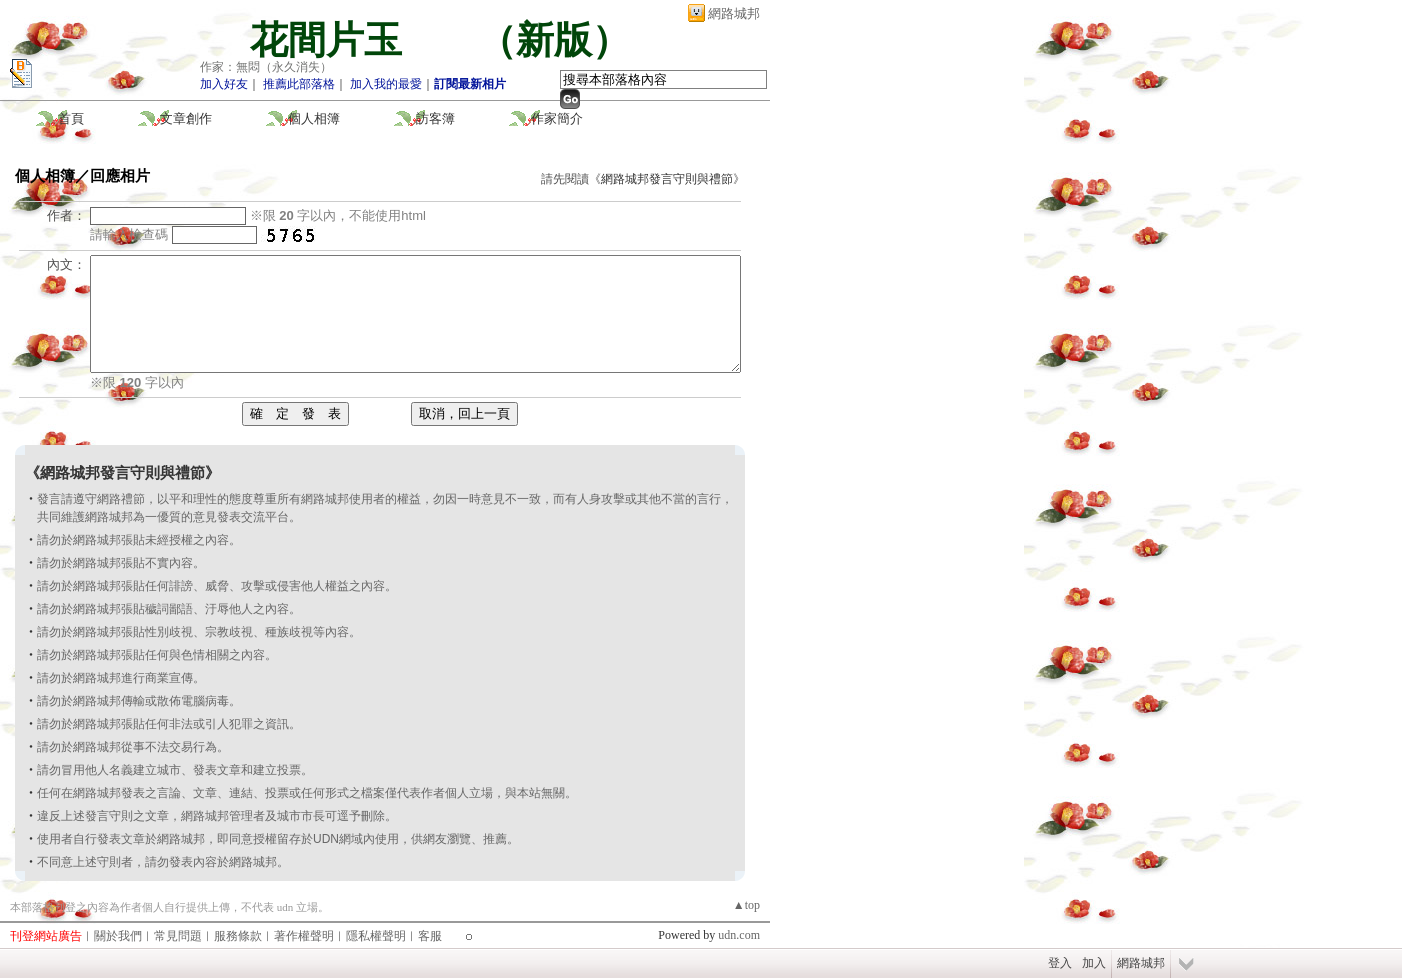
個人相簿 (314, 118)
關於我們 (118, 936)
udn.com (739, 935)
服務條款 (238, 936)
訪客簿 (435, 118)
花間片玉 (345, 40)
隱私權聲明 (376, 936)
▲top (746, 905)
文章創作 (186, 118)
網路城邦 (734, 13)
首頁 (71, 118)
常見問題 (178, 936)
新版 (554, 40)
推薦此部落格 (299, 84)
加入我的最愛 (386, 84)
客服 (430, 936)
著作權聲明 (304, 936)
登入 (1060, 963)
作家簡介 (557, 118)
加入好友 (224, 84)
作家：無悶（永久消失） (266, 67)
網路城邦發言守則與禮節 (667, 179)
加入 (1094, 963)
